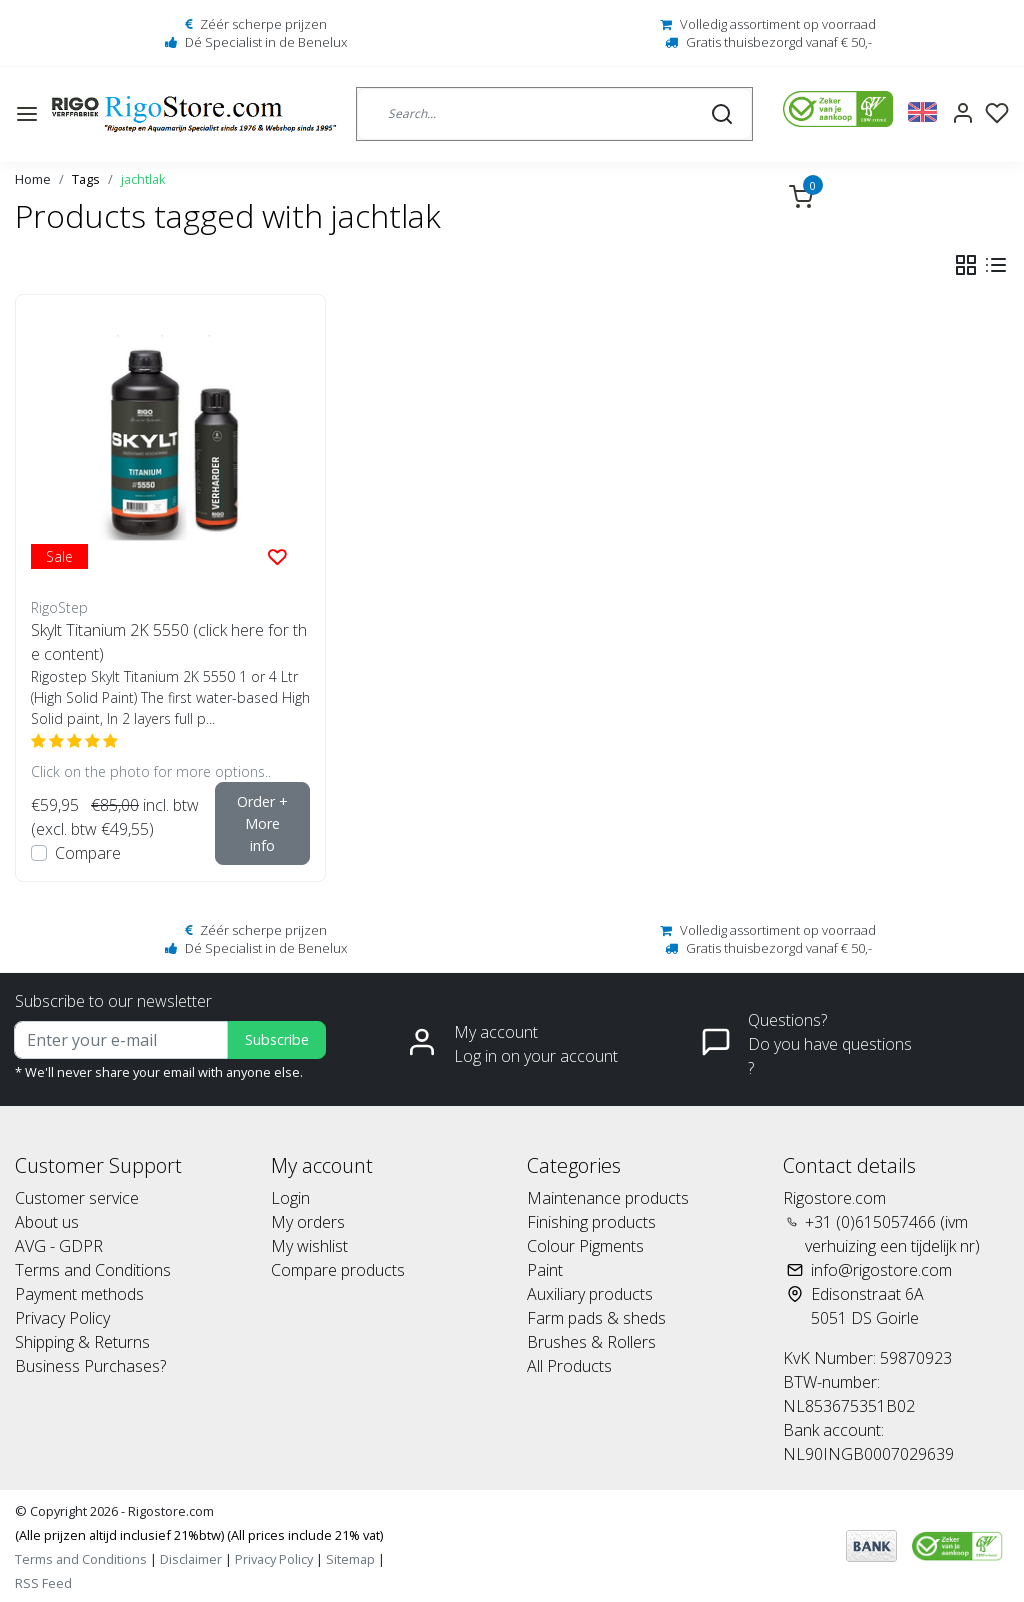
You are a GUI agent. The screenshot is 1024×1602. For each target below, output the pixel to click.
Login (290, 1198)
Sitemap (350, 1559)
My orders (308, 1222)
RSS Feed (43, 1583)
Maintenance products (608, 1198)
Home (33, 179)
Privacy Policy (62, 1318)
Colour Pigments (585, 1246)
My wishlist (309, 1246)
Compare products (338, 1270)
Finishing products (591, 1222)
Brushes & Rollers (591, 1342)
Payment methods (79, 1294)
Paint (545, 1270)
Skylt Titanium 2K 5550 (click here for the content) (169, 642)
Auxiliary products (590, 1294)
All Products (569, 1366)
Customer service (77, 1198)
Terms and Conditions (93, 1270)
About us (47, 1222)
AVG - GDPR (59, 1246)
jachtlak (143, 179)
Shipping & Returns (82, 1342)
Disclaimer (191, 1559)
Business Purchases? (90, 1366)
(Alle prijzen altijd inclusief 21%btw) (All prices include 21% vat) (199, 1535)
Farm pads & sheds (596, 1318)
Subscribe (277, 1039)
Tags (86, 179)
